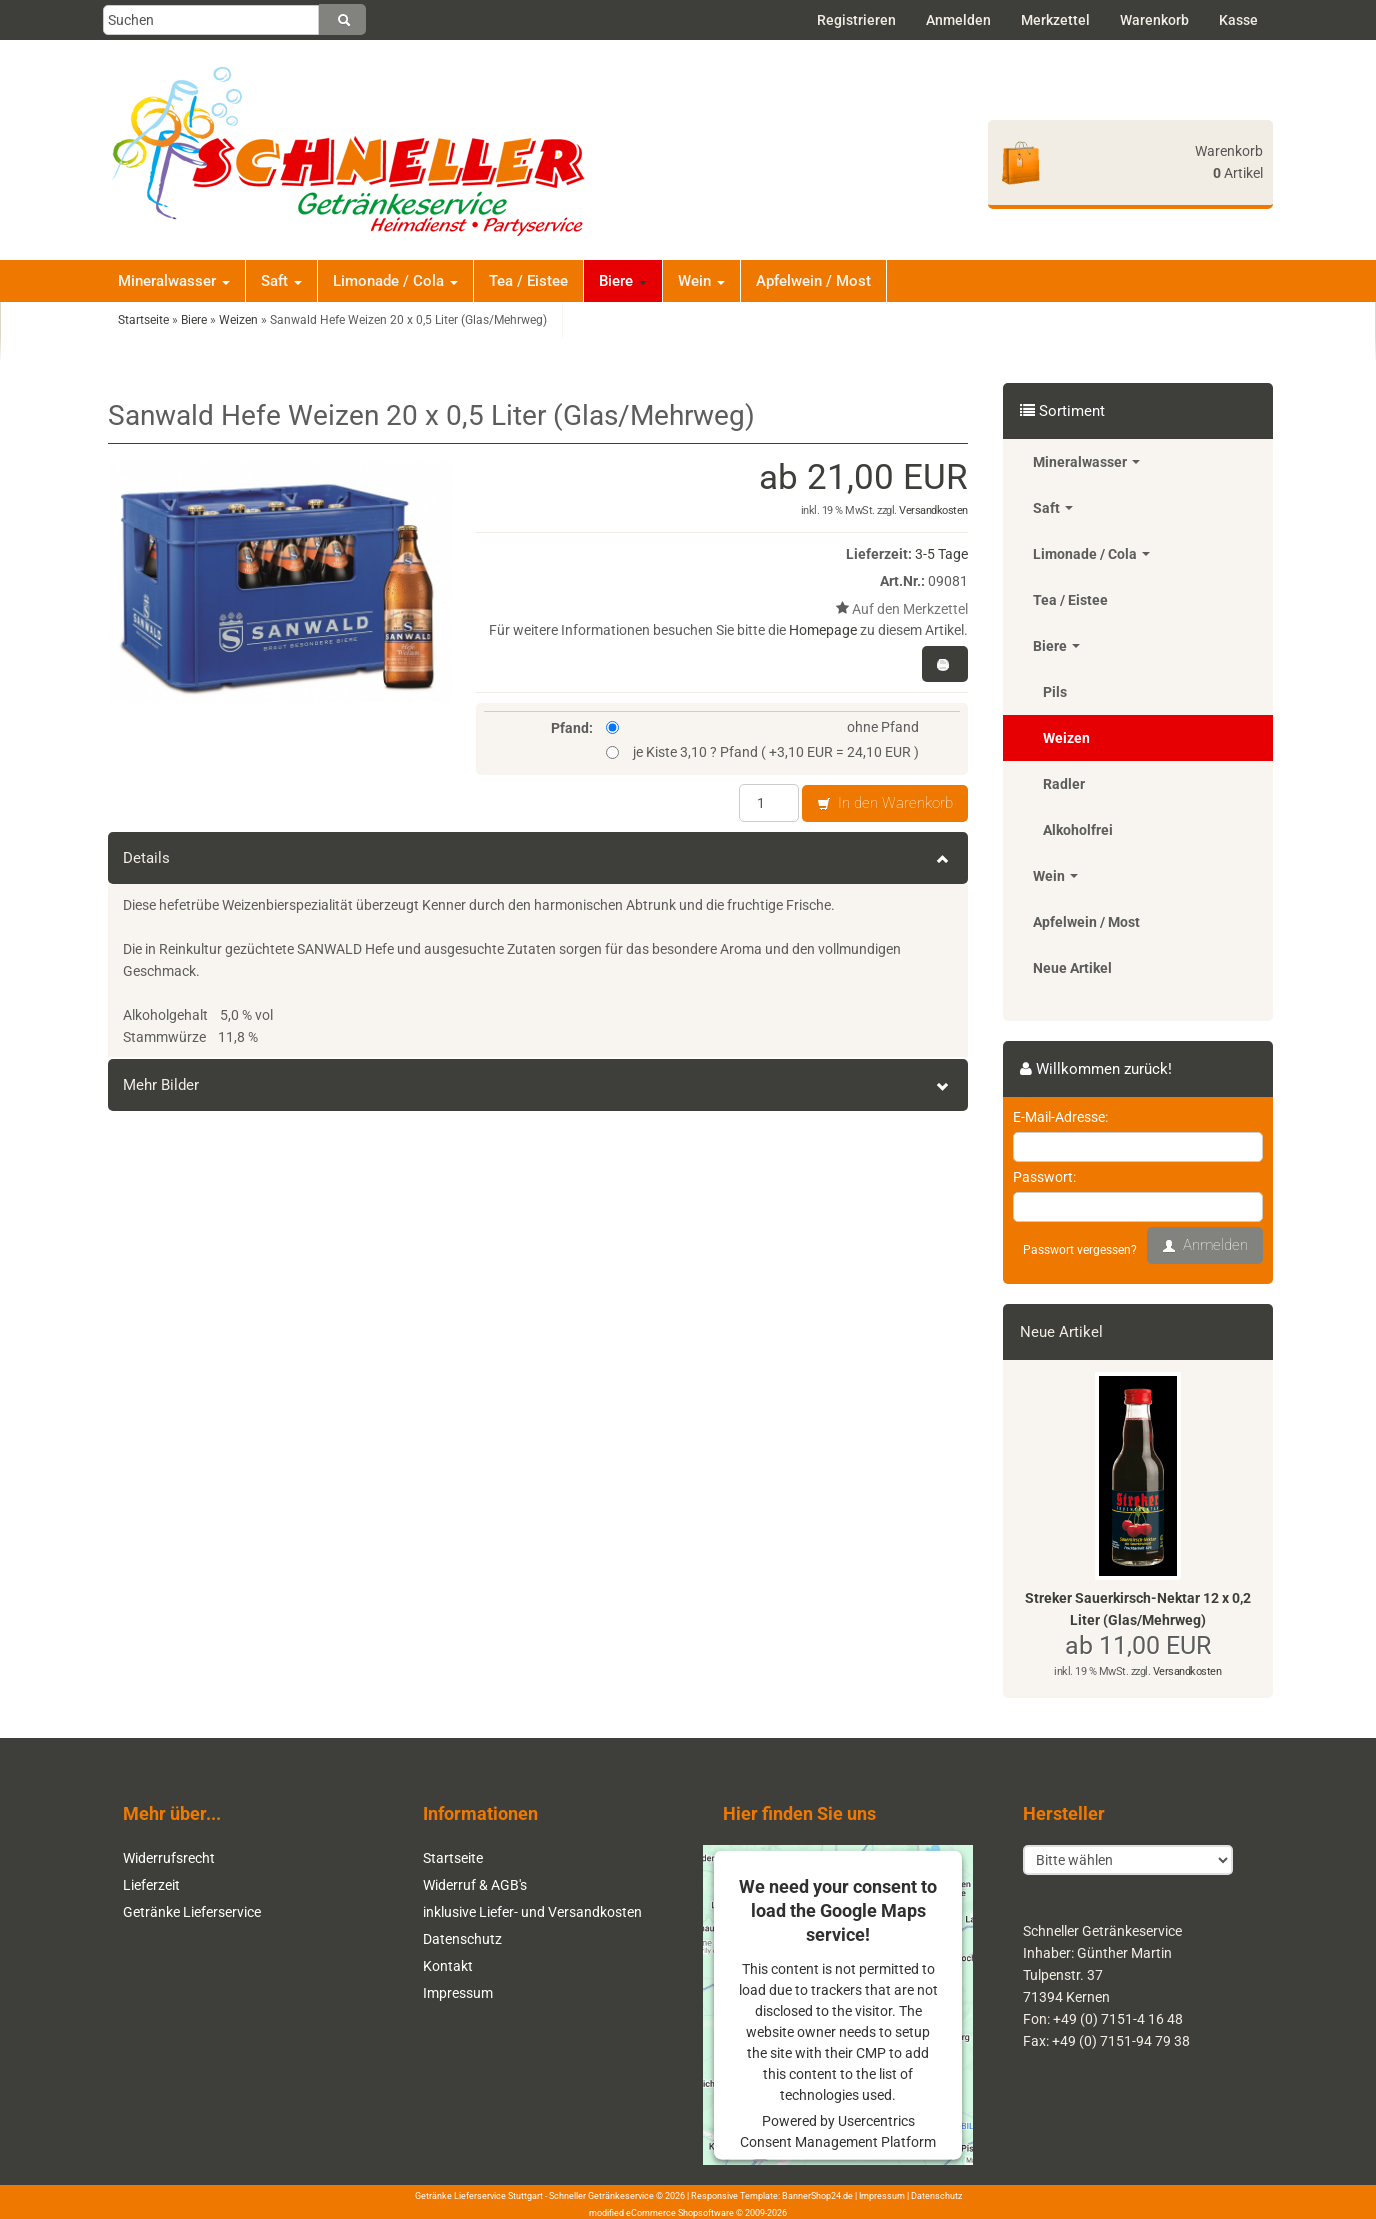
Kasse (1238, 20)
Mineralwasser (174, 281)
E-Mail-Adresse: (1060, 1117)
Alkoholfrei (1078, 830)
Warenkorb (1154, 20)
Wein (701, 281)
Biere (623, 281)
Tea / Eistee (528, 281)
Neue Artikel (1072, 968)
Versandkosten (933, 510)
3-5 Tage (941, 554)
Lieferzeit (151, 1885)
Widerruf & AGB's (475, 1885)
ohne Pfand (763, 727)
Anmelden (958, 20)
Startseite (453, 1858)
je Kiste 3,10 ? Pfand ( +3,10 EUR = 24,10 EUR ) (763, 752)
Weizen (1066, 738)
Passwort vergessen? (1080, 1250)
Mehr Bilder (538, 1085)
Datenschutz (462, 1939)
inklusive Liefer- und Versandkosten (532, 1912)
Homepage (823, 630)
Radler (1064, 784)
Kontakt (448, 1966)
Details (538, 858)
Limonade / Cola (395, 281)
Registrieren (856, 20)
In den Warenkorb (885, 804)
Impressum (458, 1993)
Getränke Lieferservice (192, 1912)
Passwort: (1044, 1177)
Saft (281, 281)
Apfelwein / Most (813, 281)
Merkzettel (1055, 20)
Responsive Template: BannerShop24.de (772, 2196)
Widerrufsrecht (169, 1858)
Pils (1055, 692)
